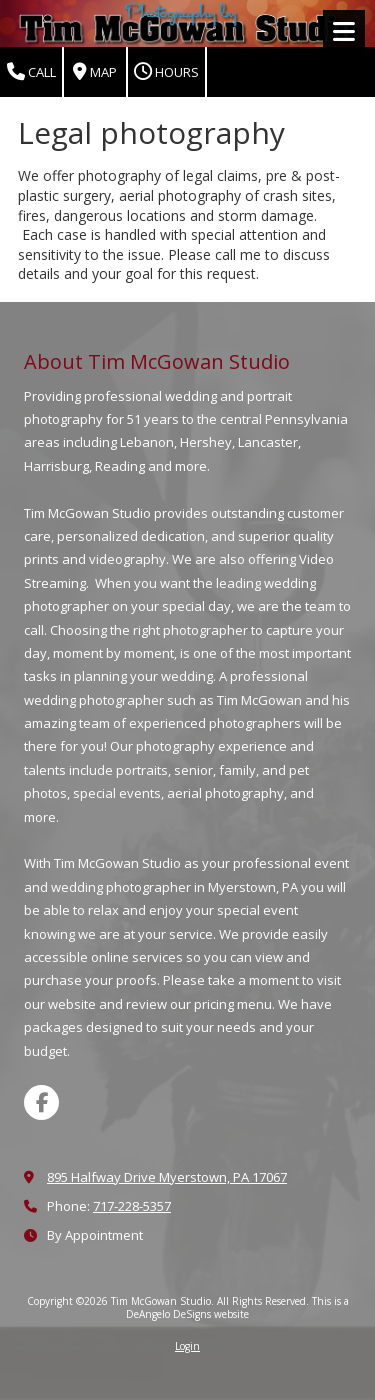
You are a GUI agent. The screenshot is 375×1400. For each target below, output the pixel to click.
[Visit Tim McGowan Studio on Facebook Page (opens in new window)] (41, 1102)
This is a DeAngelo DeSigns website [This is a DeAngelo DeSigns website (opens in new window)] (237, 1307)
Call (31, 72)
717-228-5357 (132, 1206)
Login (187, 1346)
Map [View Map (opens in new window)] (95, 72)
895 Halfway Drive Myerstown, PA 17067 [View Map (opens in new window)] (167, 1177)
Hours (166, 72)
